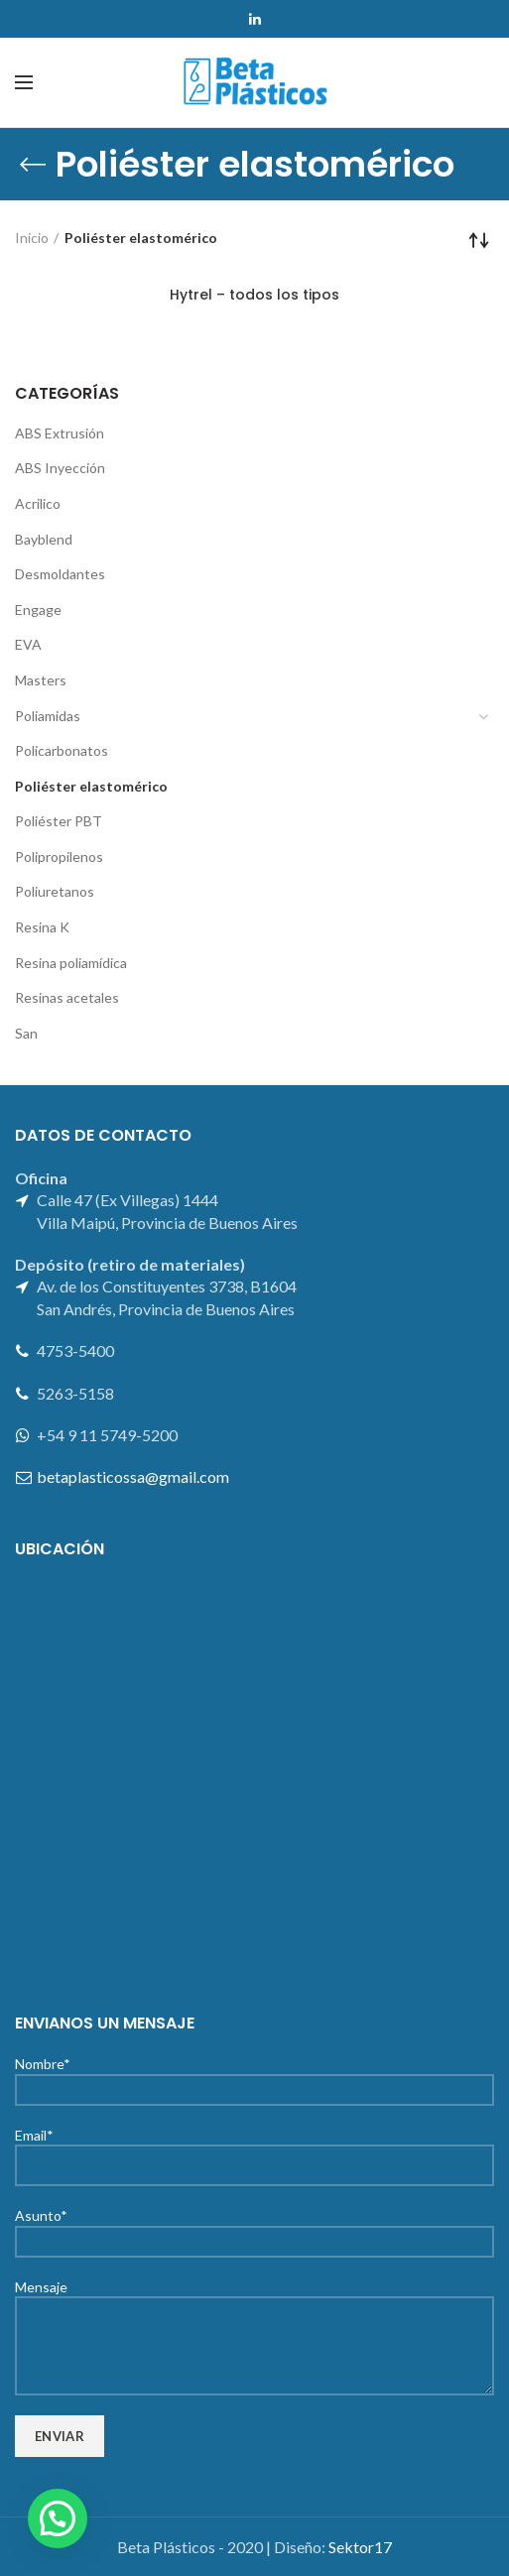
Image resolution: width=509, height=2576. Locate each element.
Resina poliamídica (71, 962)
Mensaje (254, 2315)
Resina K (42, 927)
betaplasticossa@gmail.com (133, 1476)
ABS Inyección (60, 467)
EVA (28, 644)
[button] (57, 2518)
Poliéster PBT (58, 820)
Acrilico (38, 503)
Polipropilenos (59, 856)
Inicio (32, 237)
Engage (38, 609)
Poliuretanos (54, 891)
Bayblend (43, 539)
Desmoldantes (60, 573)
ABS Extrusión (59, 433)
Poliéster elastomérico (91, 786)
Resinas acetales (67, 997)
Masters (40, 680)
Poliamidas (47, 715)
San (26, 1033)
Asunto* (254, 2227)
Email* (254, 2149)
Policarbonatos (61, 750)
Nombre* (254, 2075)
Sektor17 (360, 2546)
